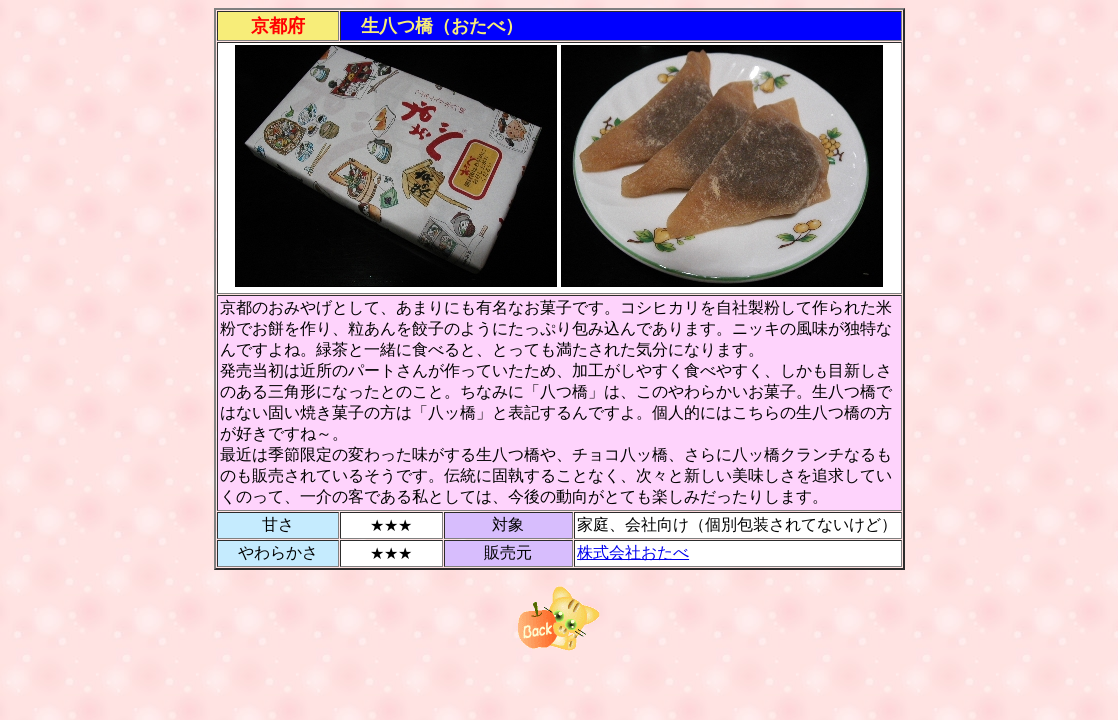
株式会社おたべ (633, 552)
